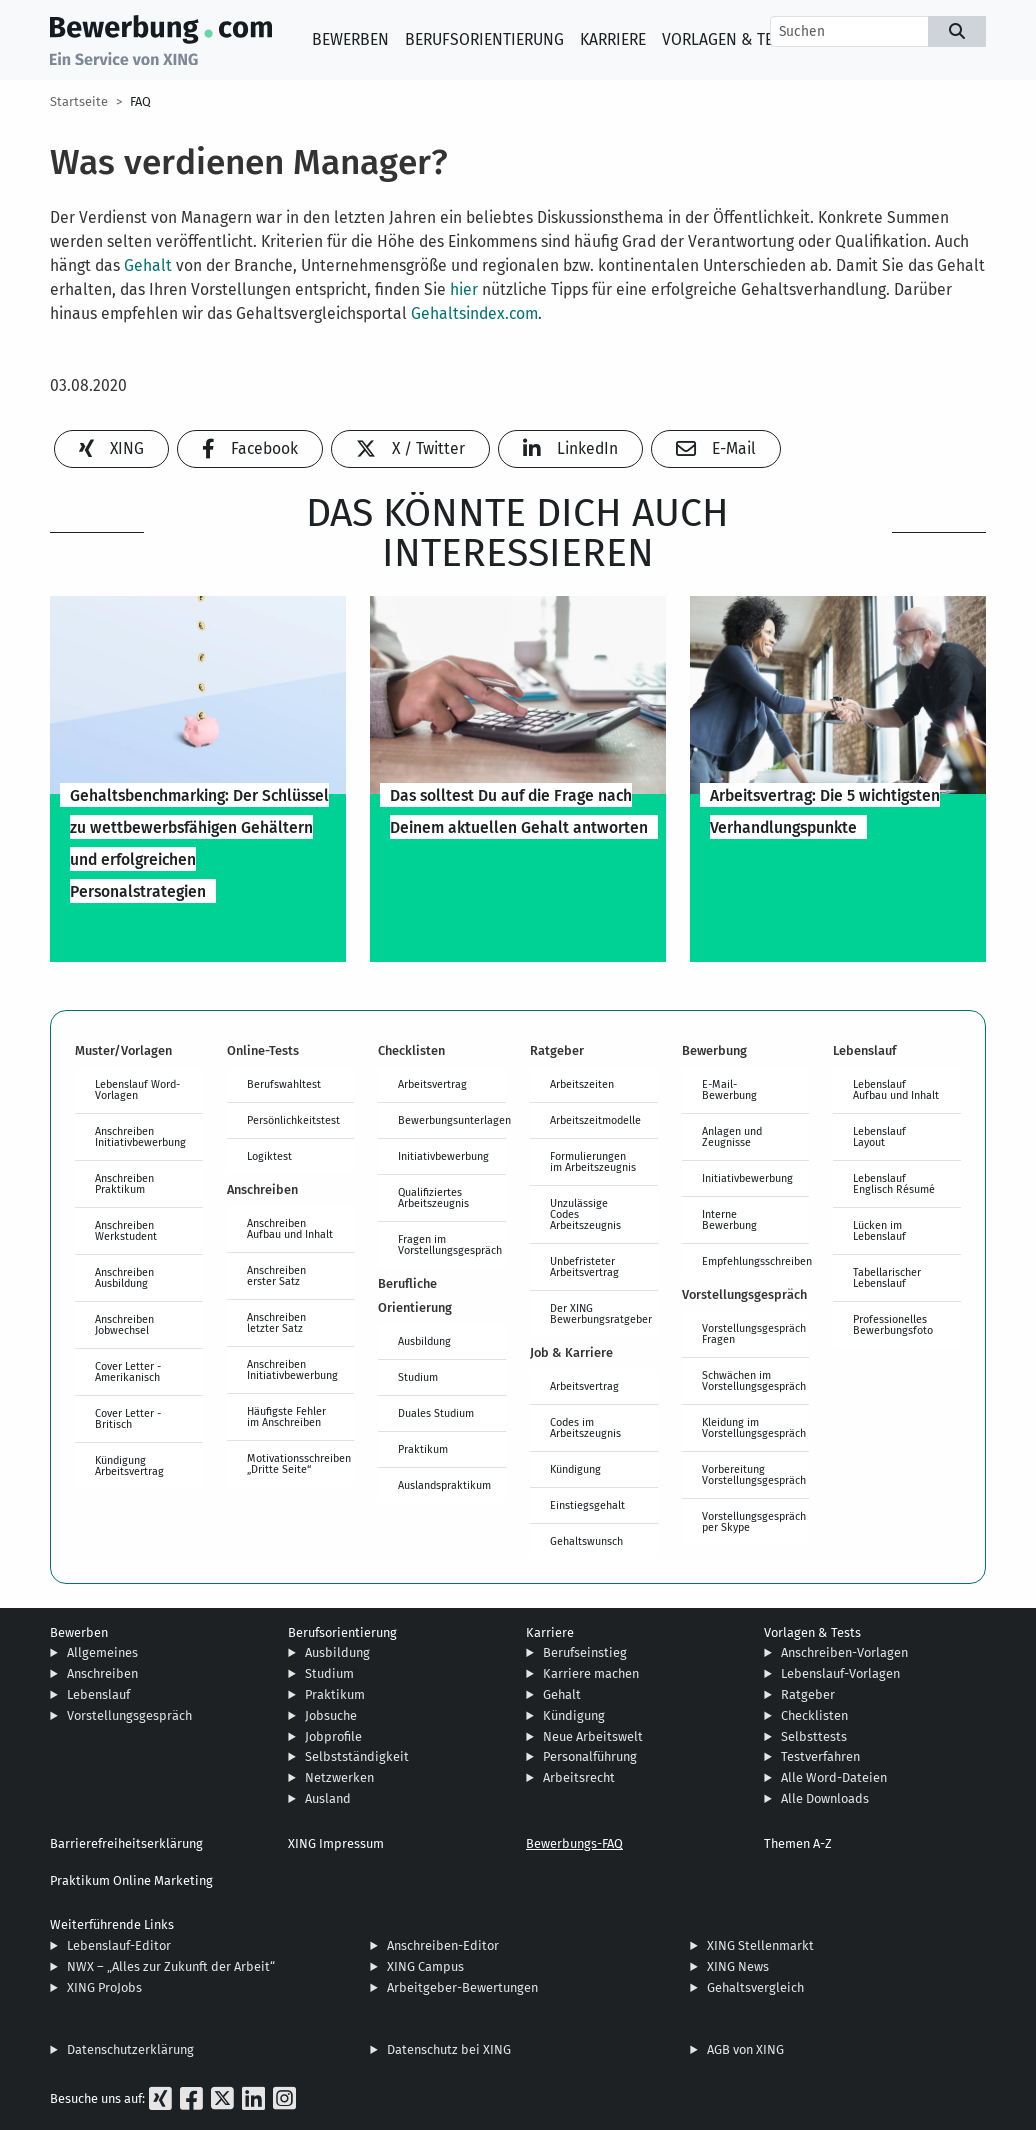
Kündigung (575, 1469)
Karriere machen (591, 1673)
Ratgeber (808, 1694)
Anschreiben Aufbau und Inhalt (290, 1228)
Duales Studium (436, 1413)
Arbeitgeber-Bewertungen (462, 1987)
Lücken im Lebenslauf (879, 1230)
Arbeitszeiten (582, 1084)
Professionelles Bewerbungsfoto (893, 1324)
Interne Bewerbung (729, 1219)
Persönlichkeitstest (293, 1120)
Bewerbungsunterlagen (452, 1120)
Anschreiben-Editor (443, 1945)
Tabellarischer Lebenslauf (887, 1277)
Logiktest (269, 1156)
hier (464, 289)
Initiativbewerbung (443, 1156)
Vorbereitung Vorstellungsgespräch (754, 1474)
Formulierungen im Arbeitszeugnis (593, 1161)
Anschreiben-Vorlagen (844, 1652)
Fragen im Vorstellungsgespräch (450, 1244)
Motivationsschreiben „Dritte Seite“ (299, 1463)
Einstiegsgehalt (587, 1505)
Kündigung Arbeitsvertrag (129, 1465)
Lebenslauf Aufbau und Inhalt (896, 1089)
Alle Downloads (825, 1798)
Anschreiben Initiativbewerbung (140, 1136)
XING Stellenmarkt (760, 1945)
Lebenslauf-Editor (119, 1945)
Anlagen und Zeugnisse (732, 1136)
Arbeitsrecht (579, 1777)
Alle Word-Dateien (834, 1777)
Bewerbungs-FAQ (574, 1843)
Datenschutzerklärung (130, 2049)
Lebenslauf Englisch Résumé (894, 1183)
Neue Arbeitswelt (593, 1736)
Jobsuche (331, 1715)
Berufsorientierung (484, 39)
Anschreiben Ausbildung (124, 1277)
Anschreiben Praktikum (124, 1183)
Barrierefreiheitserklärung (126, 1843)
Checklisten (814, 1715)
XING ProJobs (104, 1987)
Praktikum (423, 1449)
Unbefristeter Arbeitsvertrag (584, 1266)
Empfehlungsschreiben (756, 1261)
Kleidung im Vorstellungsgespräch (754, 1427)
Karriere (613, 39)
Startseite (79, 101)
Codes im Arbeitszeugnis (585, 1427)
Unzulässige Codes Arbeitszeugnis (585, 1214)
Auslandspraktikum (444, 1485)
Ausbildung (424, 1341)
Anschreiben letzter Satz (276, 1322)
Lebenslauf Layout (879, 1136)
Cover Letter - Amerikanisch (128, 1371)
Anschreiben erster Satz (276, 1275)
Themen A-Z (798, 1843)
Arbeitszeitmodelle (595, 1120)
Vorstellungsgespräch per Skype (754, 1521)
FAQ (140, 101)
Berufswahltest (284, 1084)
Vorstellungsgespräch (129, 1715)
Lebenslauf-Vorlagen (840, 1673)
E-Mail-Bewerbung (729, 1089)
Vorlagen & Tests (730, 39)
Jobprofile (333, 1736)
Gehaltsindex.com (474, 313)
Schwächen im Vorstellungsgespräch (754, 1380)
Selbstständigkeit (357, 1756)
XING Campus (425, 1966)
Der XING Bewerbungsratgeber (601, 1313)
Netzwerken (339, 1777)
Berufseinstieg (585, 1652)
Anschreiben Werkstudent (126, 1230)
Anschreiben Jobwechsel (124, 1324)
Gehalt (148, 265)
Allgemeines (102, 1652)
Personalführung (590, 1756)
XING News (738, 1966)
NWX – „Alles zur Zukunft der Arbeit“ (171, 1966)
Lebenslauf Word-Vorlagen (137, 1089)
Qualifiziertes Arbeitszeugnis (433, 1197)
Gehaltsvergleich (755, 1987)
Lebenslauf (98, 1694)
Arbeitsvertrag (432, 1084)
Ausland (328, 1798)
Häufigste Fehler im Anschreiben (286, 1416)
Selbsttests (814, 1736)
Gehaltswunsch (586, 1541)
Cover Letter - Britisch (128, 1418)
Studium (418, 1377)
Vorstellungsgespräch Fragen (754, 1333)
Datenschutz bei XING (449, 2049)
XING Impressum (336, 1843)
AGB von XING (745, 2049)
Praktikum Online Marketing (131, 1880)
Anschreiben (102, 1673)
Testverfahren (820, 1756)
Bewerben (350, 39)
